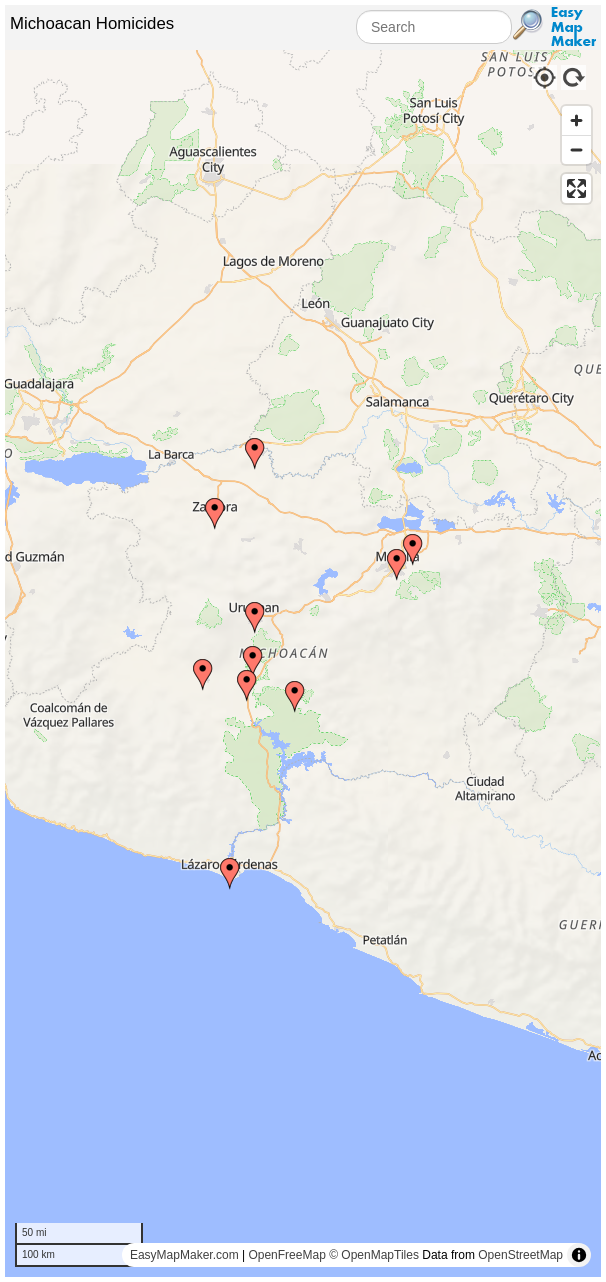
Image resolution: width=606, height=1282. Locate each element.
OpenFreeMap (286, 1255)
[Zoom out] (576, 149)
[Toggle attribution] (579, 1255)
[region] (303, 663)
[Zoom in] (576, 120)
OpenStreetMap (520, 1255)
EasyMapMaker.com (184, 1255)
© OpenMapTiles (374, 1255)
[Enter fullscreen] (576, 188)
